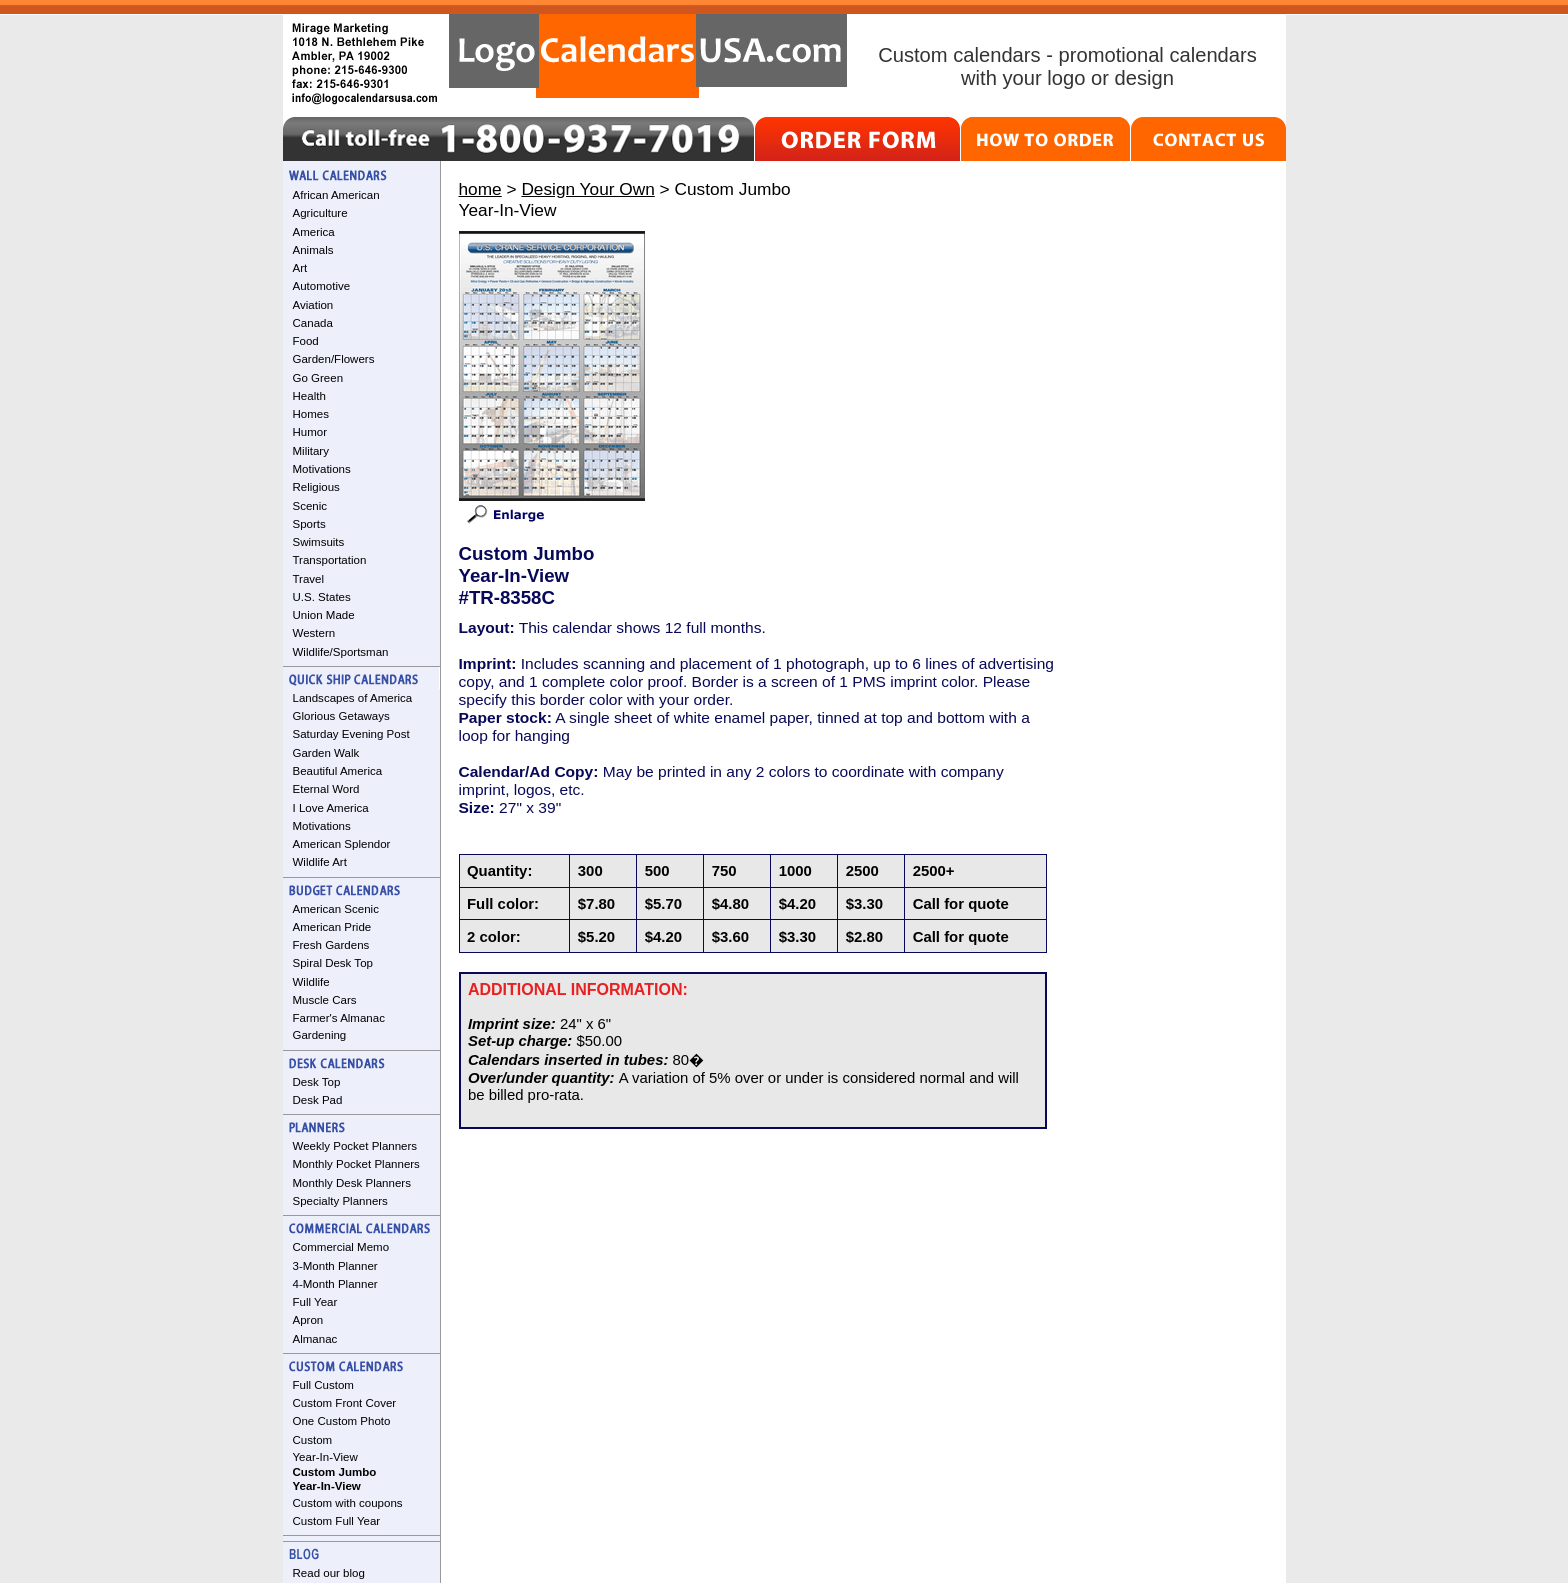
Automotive (322, 286)
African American (336, 195)
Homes (311, 414)
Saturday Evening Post (351, 734)
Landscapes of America (353, 698)
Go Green (318, 378)
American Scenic (336, 909)
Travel (309, 579)
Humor (310, 432)
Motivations (322, 469)
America (314, 232)
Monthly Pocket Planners (356, 1164)
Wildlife (311, 982)
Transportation (330, 560)
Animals (313, 250)
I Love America (331, 808)
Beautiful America (338, 771)
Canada (313, 323)
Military (311, 451)
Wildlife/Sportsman (341, 652)
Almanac (315, 1339)
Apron (308, 1320)
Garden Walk (326, 753)
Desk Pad (318, 1100)
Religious (316, 487)
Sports (309, 524)
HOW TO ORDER (1045, 139)
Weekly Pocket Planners (355, 1146)
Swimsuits (319, 542)
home (480, 189)
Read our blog (329, 1573)
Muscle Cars (325, 1000)
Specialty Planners (340, 1201)
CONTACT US (1208, 139)
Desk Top (317, 1082)
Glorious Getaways (341, 716)
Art (300, 268)
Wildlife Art (320, 862)
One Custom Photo (342, 1421)
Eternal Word (326, 789)
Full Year (315, 1302)
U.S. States (322, 597)
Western (314, 633)
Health (309, 396)
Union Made (324, 615)
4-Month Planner (335, 1284)
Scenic (310, 506)
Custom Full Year (337, 1521)
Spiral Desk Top (333, 963)
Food (306, 341)
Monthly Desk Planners (352, 1183)
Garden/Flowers (334, 359)
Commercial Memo (341, 1247)
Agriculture (320, 213)
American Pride (332, 927)
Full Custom (323, 1385)
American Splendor (342, 844)
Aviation (313, 305)
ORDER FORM (857, 139)
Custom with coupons (348, 1503)
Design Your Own (587, 189)
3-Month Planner (335, 1266)
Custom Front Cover (345, 1403)
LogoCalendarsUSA (648, 56)
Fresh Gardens (331, 945)
